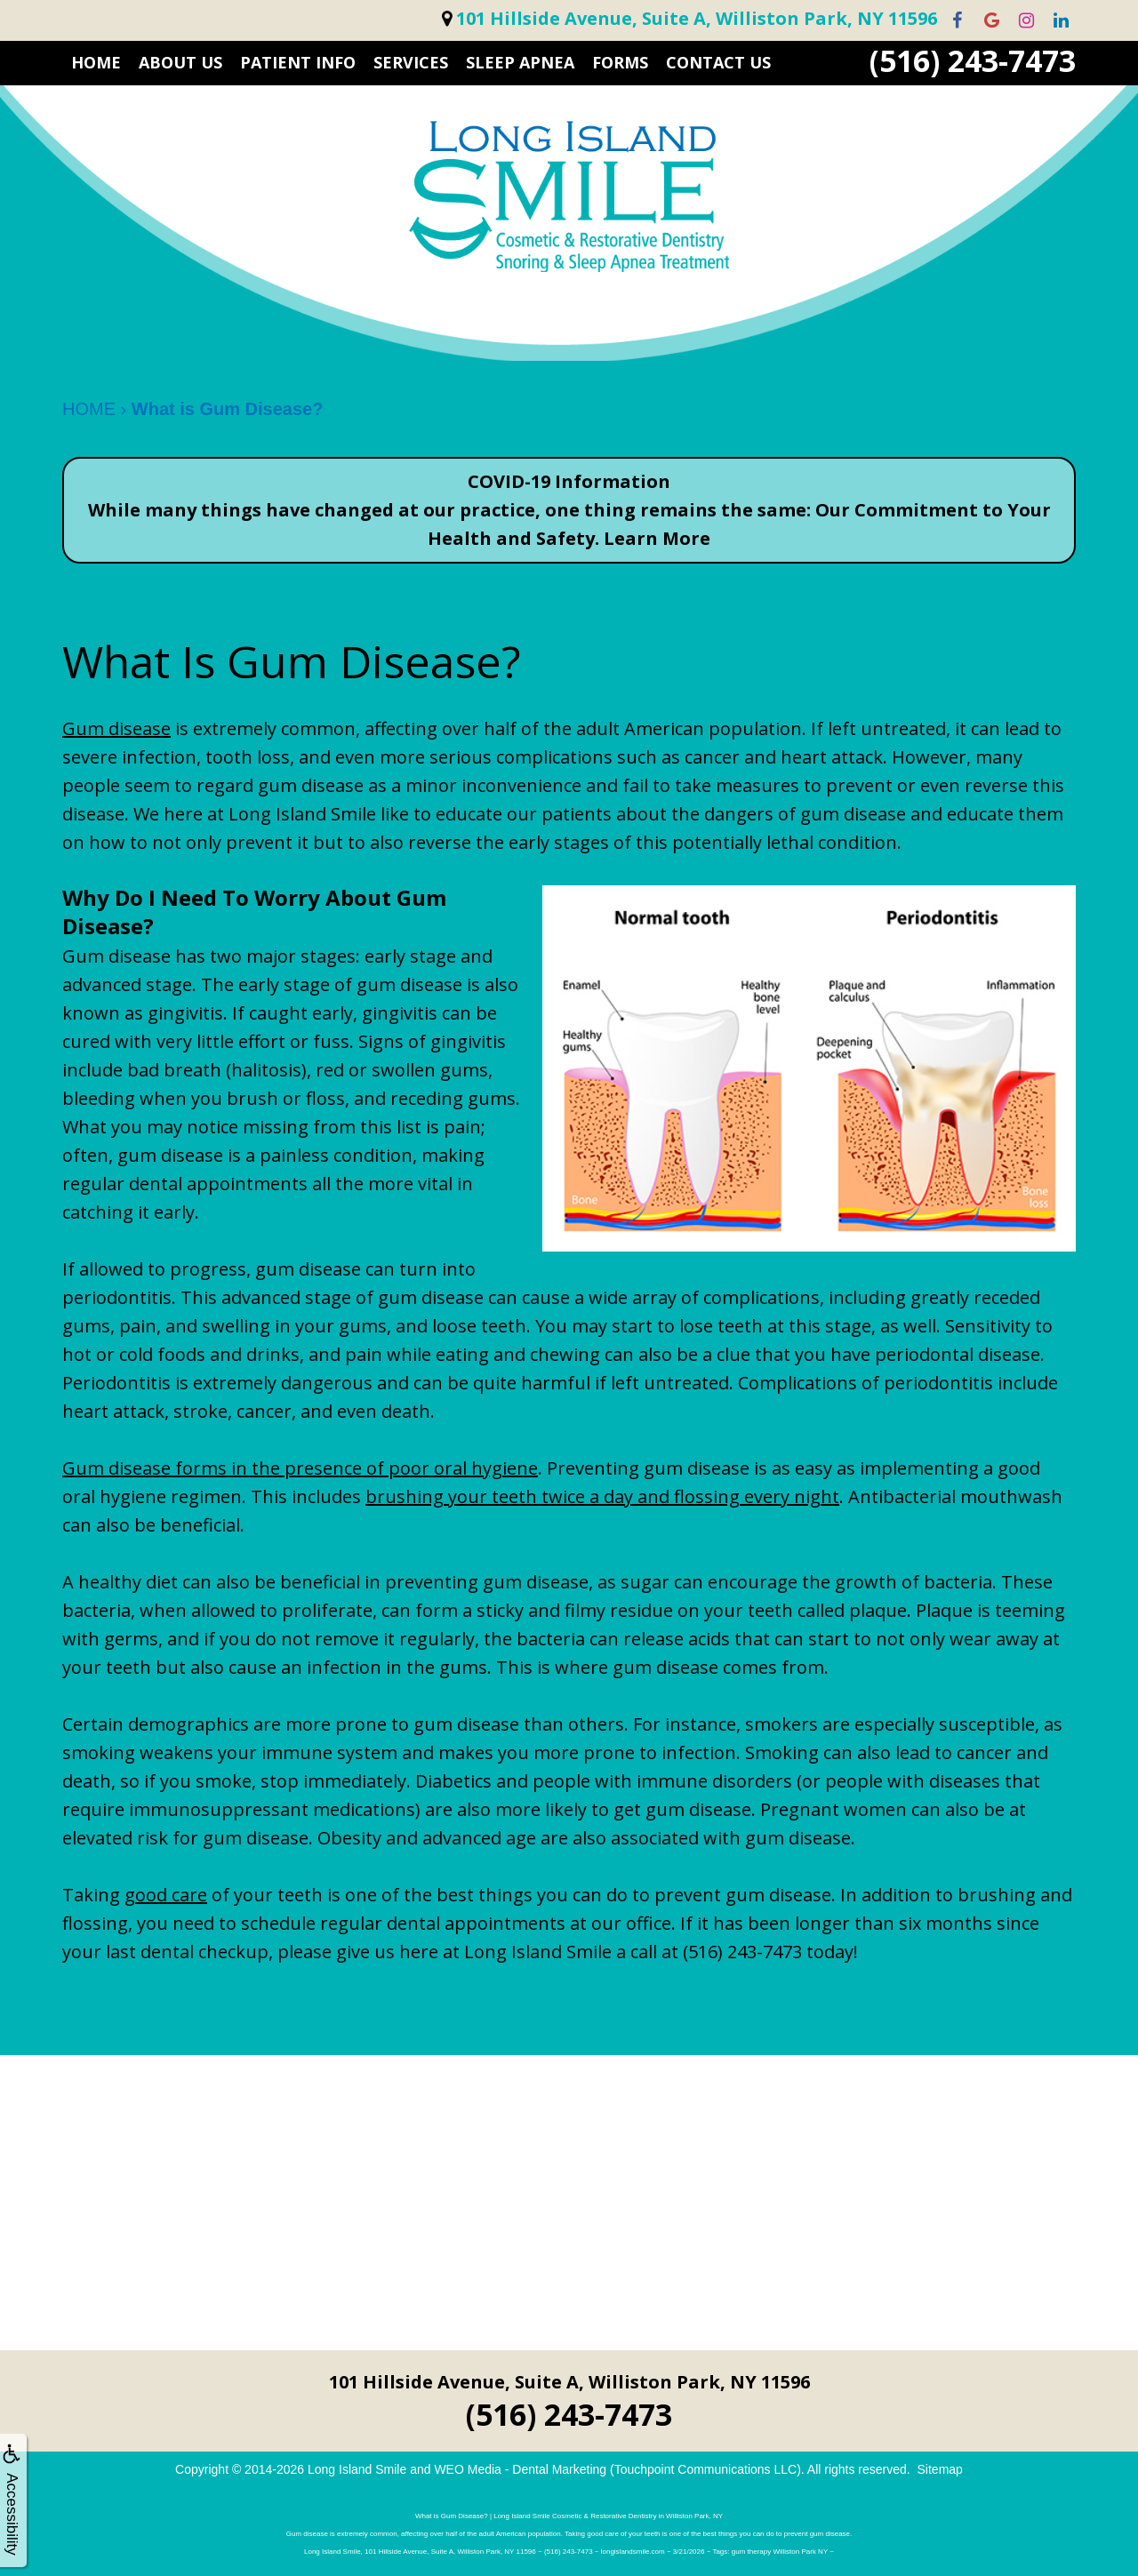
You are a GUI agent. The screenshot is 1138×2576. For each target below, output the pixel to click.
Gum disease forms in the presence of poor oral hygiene (300, 1468)
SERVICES (410, 62)
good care (165, 1895)
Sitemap (940, 2469)
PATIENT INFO (298, 62)
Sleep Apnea (520, 62)
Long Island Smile (357, 2469)
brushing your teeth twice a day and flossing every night (602, 1496)
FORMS (620, 62)
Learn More (657, 538)
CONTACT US (718, 62)
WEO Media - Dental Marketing (520, 2469)
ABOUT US (180, 62)
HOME (96, 62)
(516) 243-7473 (973, 61)
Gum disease (116, 728)
